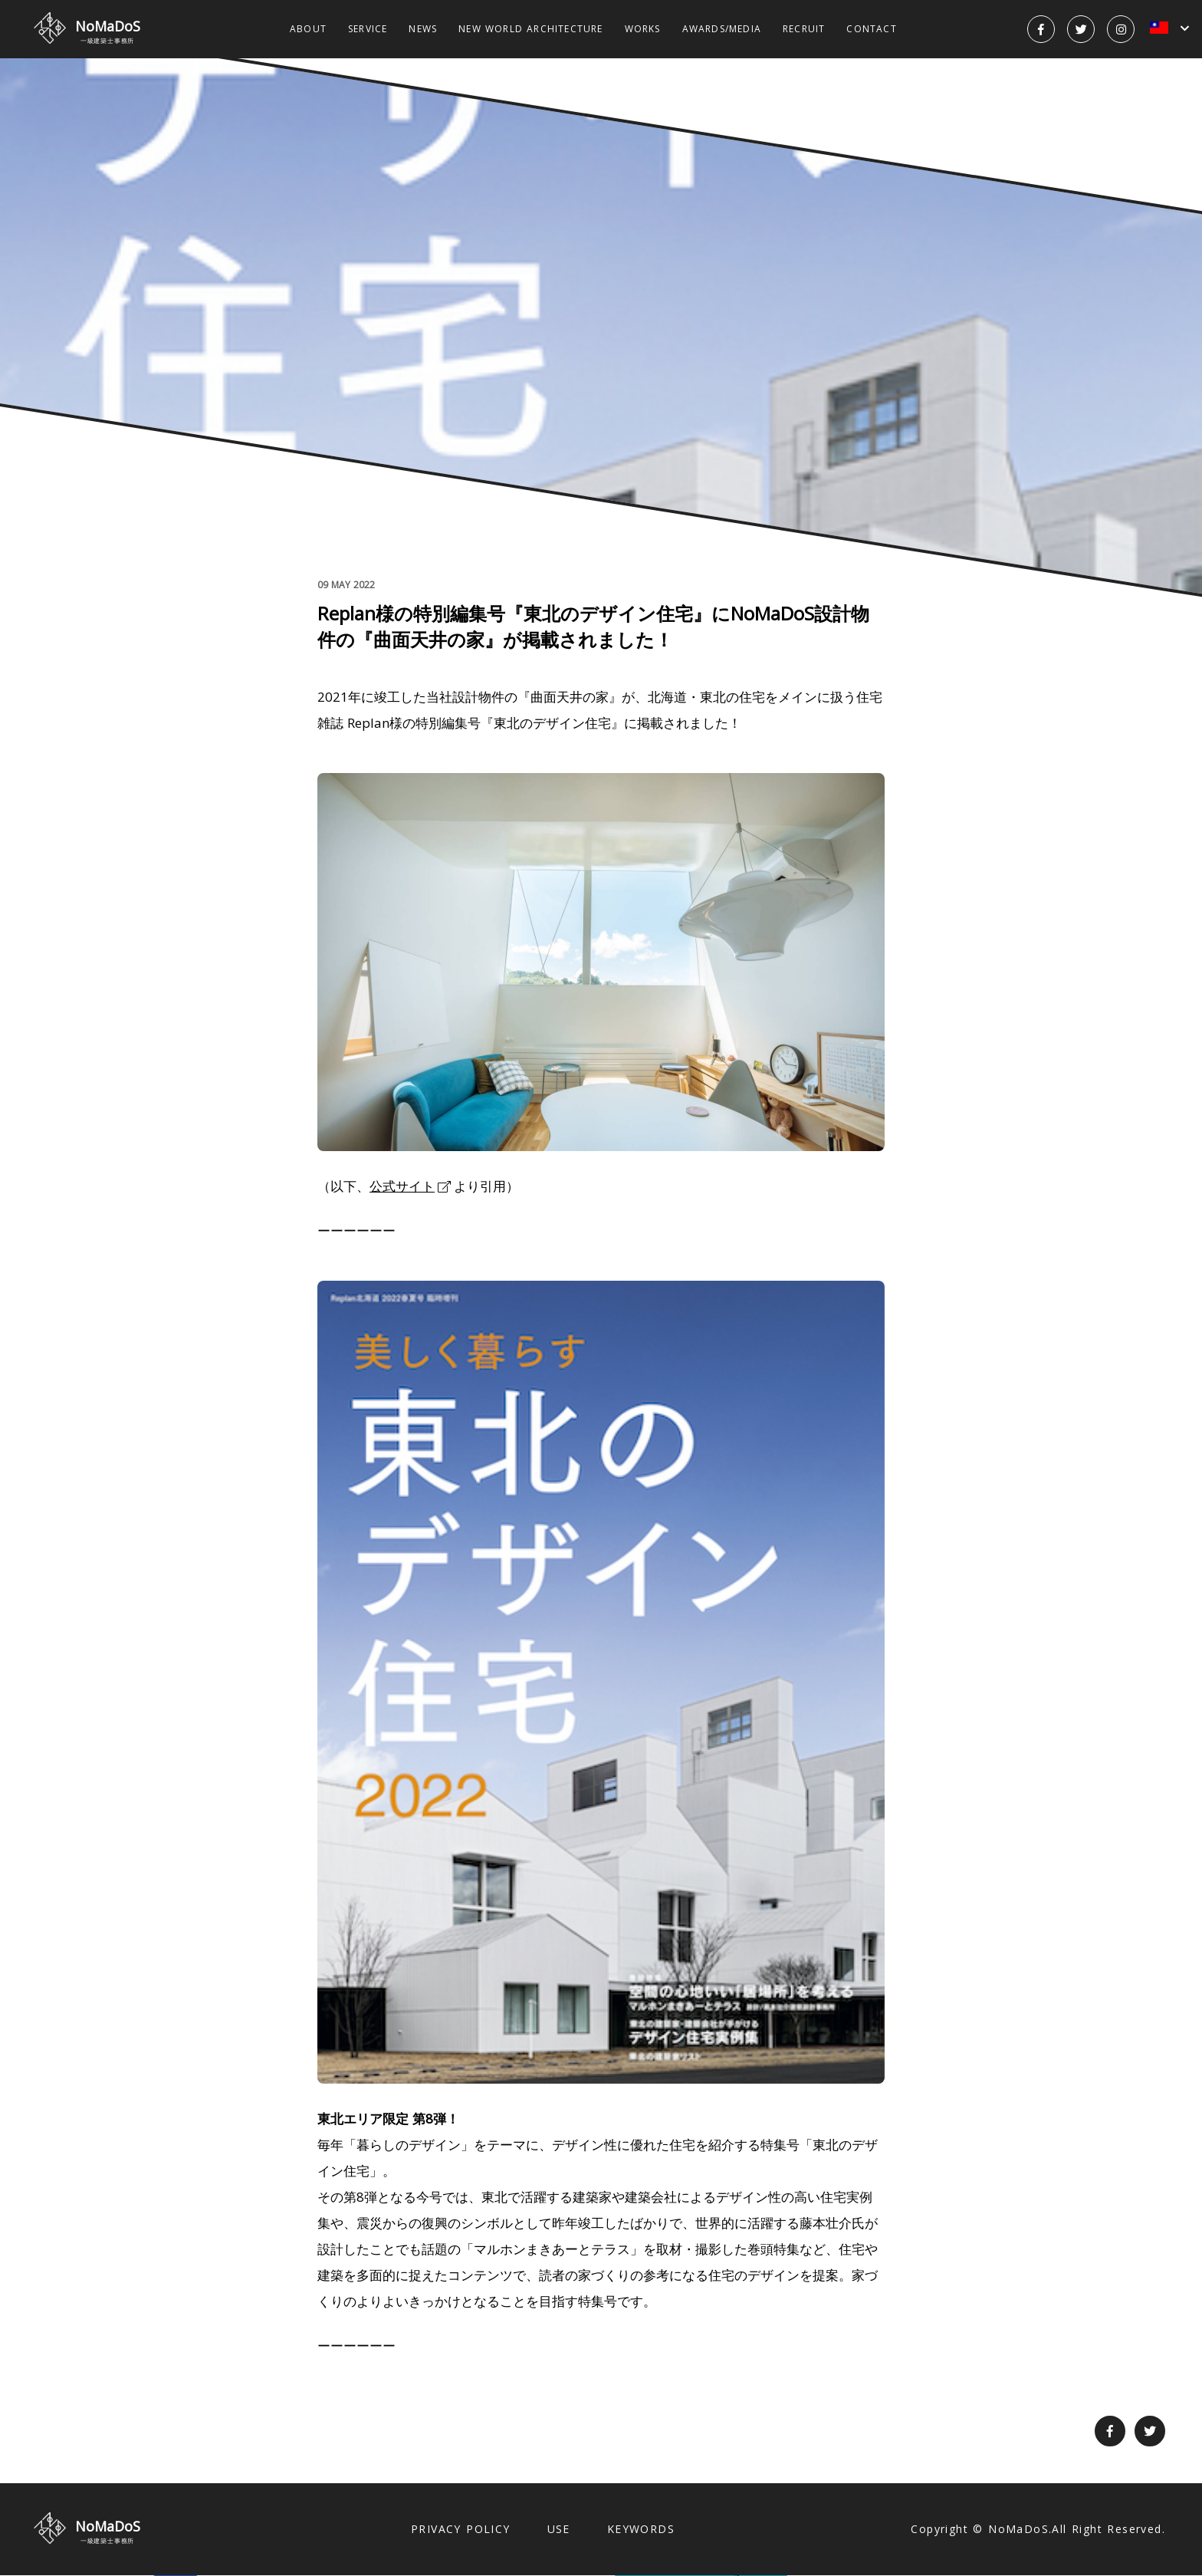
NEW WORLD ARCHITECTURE (530, 28)
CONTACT (871, 28)
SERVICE (367, 28)
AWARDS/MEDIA (721, 28)
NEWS (423, 28)
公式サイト (402, 1186)
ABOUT (308, 28)
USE (558, 2529)
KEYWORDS (641, 2529)
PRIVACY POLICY (461, 2529)
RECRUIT (804, 28)
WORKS (643, 28)
